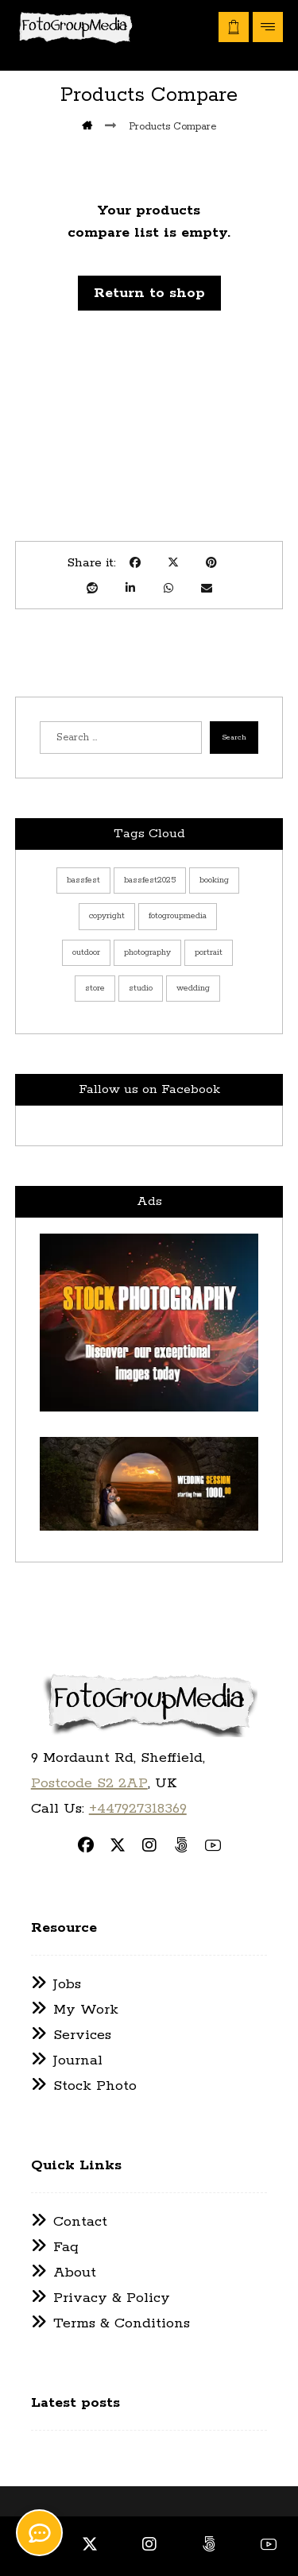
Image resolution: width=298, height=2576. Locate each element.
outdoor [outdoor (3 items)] (86, 952)
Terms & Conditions (110, 2323)
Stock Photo (84, 2086)
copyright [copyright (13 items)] (107, 915)
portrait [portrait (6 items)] (209, 952)
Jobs (56, 1984)
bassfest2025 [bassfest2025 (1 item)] (150, 880)
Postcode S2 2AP (89, 1783)
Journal (67, 2060)
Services (71, 2035)
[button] (268, 27)
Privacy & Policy (100, 2298)
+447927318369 (138, 1808)
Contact (69, 2221)
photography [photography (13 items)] (147, 952)
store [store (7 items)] (95, 988)
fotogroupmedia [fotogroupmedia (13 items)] (178, 915)
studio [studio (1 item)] (141, 988)
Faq (55, 2247)
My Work (74, 2009)
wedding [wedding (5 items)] (193, 988)
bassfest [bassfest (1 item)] (83, 880)
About (63, 2272)
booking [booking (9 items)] (214, 880)
